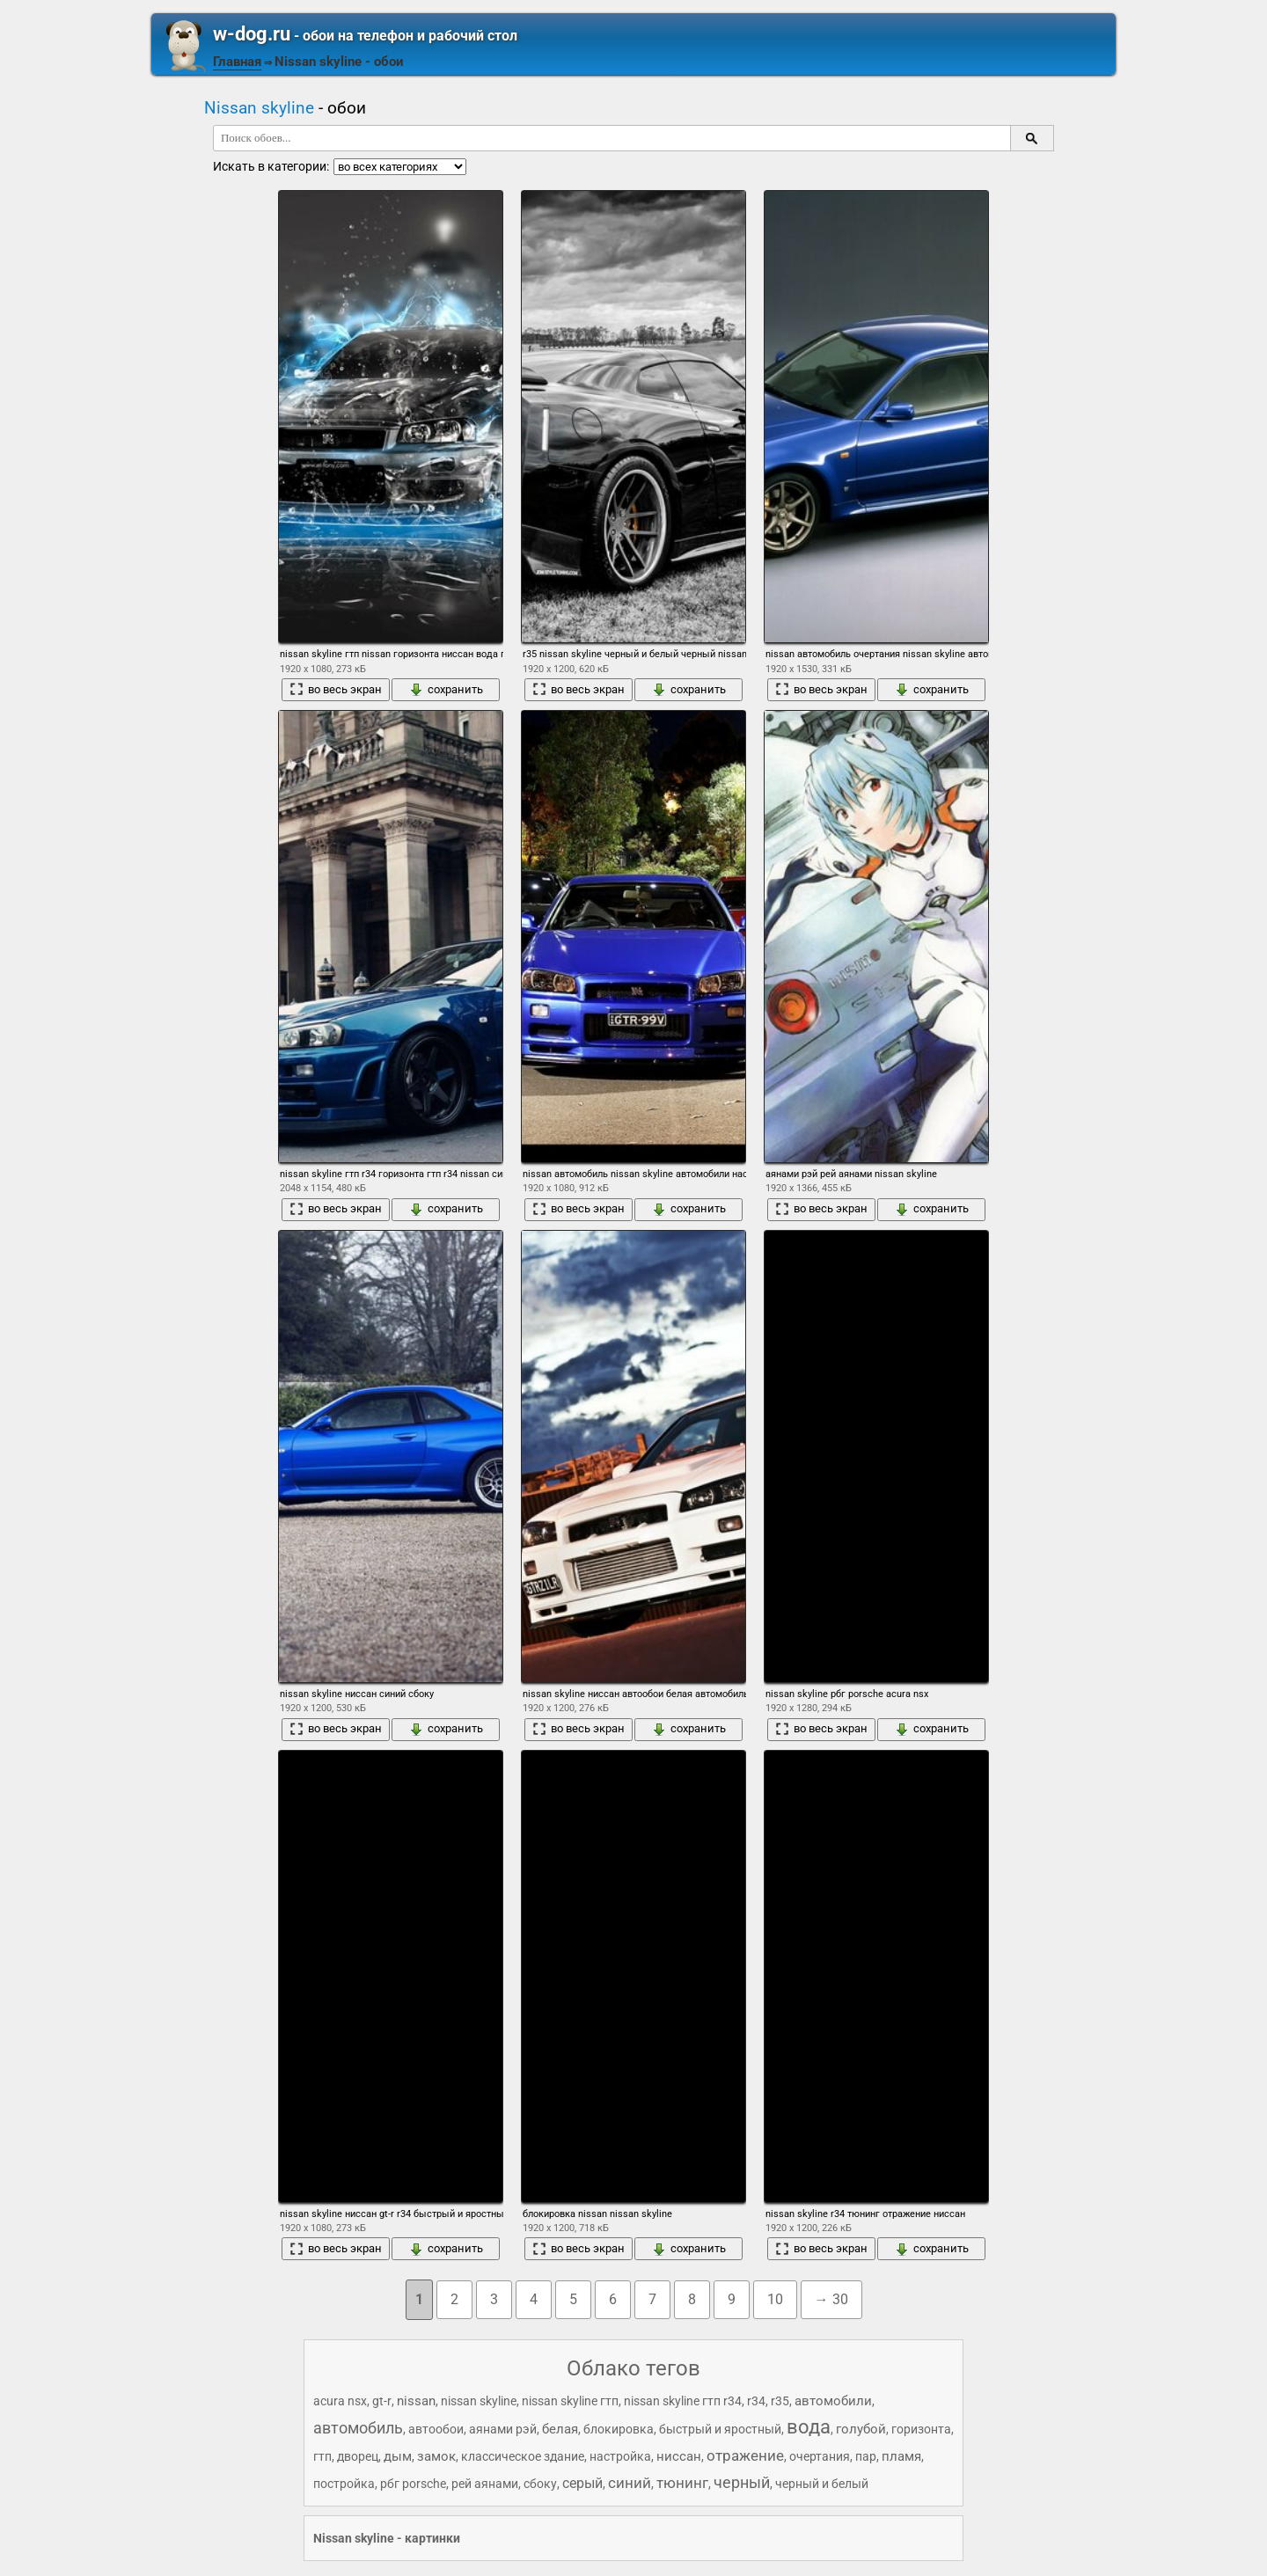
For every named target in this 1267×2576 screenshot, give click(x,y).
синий (629, 2483)
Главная (237, 62)
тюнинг (682, 2483)
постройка (344, 2484)
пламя (901, 2456)
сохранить (446, 690)
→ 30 (831, 2299)
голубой (861, 2429)
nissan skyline (478, 2401)
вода (809, 2427)
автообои (436, 2429)
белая (560, 2429)
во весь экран (335, 690)
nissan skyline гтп (570, 2401)
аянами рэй (503, 2429)
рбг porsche (413, 2484)
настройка (620, 2456)
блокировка (618, 2429)
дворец (357, 2456)
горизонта (921, 2429)
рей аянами (484, 2484)
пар (865, 2456)
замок (436, 2456)
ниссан (678, 2456)
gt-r (382, 2401)
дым (398, 2456)
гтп (322, 2456)
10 (775, 2299)
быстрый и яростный (720, 2429)
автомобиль (358, 2428)
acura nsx (340, 2401)
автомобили (833, 2401)
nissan (416, 2401)
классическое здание (522, 2456)
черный (742, 2482)
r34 (756, 2401)
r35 (780, 2401)
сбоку (540, 2484)
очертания (819, 2456)
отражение (745, 2455)
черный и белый (821, 2484)
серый (582, 2483)
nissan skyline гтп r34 (683, 2401)
